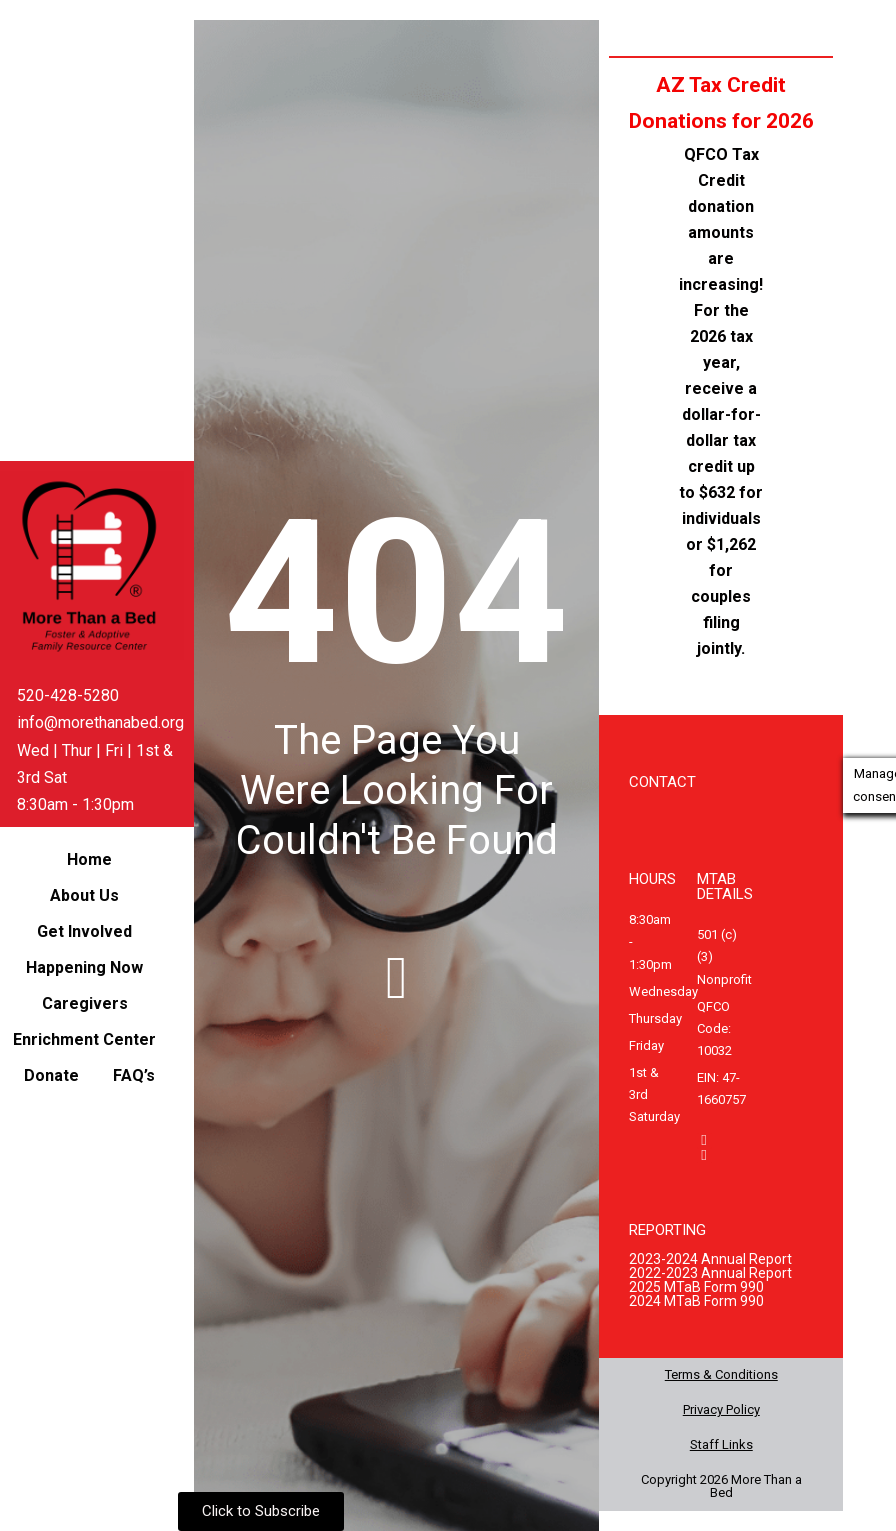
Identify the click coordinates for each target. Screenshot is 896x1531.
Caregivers (85, 1003)
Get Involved (84, 931)
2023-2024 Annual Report (710, 1259)
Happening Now (84, 967)
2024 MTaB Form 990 (696, 1301)
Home (89, 859)
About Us (84, 895)
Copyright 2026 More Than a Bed (721, 1486)
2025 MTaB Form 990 (696, 1287)
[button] (89, 896)
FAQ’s (134, 1075)
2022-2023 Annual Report (710, 1273)
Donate (51, 1075)
